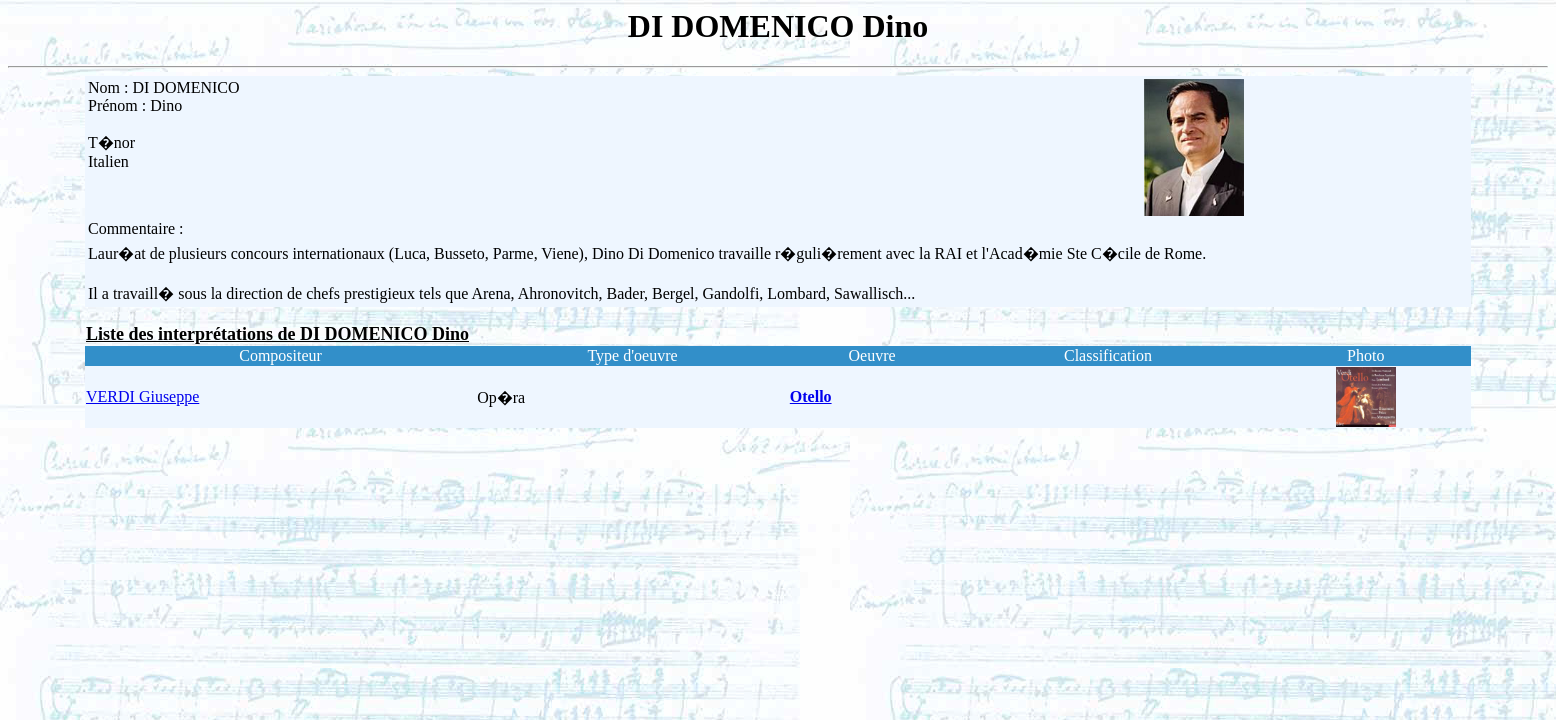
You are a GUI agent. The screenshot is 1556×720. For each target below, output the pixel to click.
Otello (811, 396)
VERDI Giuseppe (142, 396)
